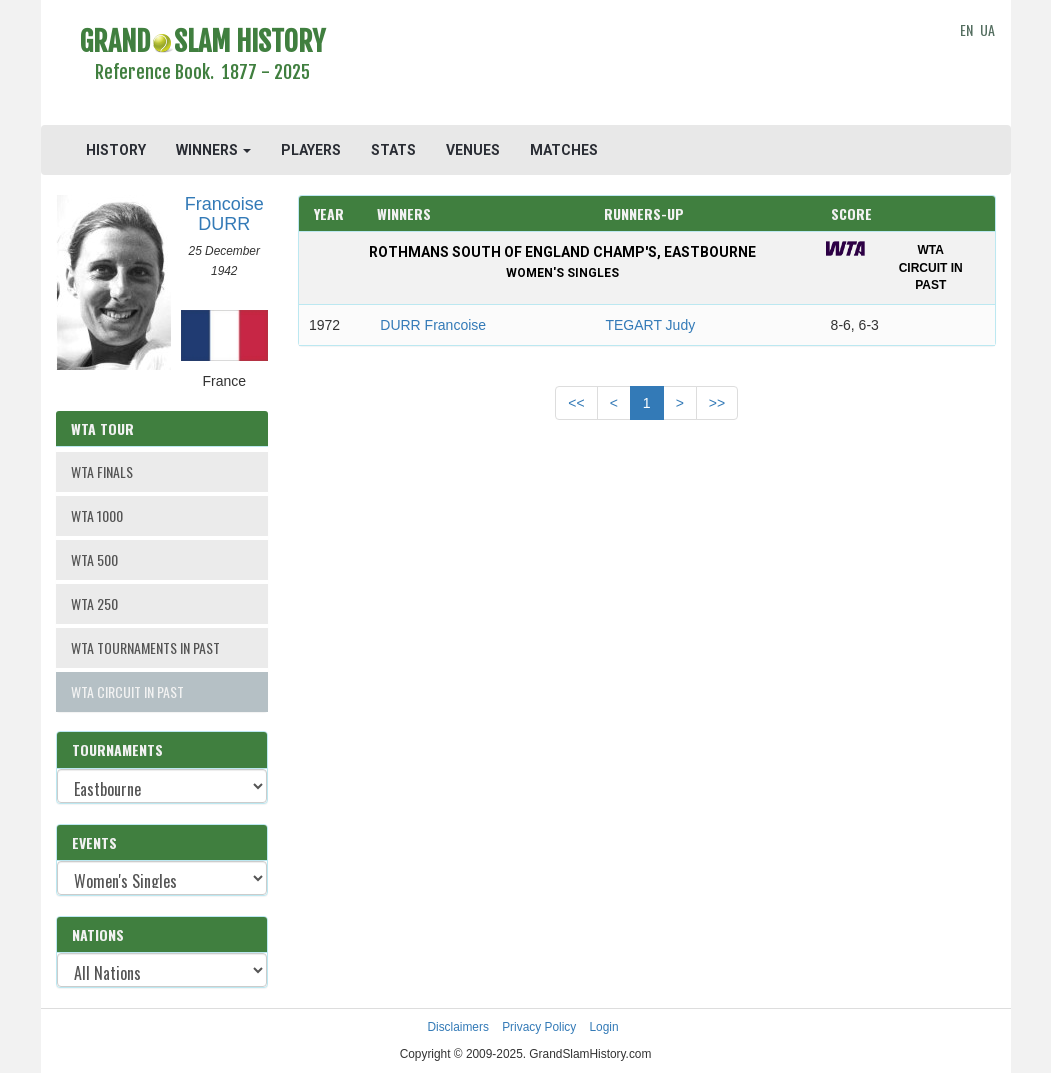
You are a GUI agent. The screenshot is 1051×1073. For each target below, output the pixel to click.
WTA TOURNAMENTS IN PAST (145, 647)
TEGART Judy (650, 325)
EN (966, 29)
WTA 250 (94, 603)
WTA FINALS (102, 471)
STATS (393, 150)
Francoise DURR (224, 214)
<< (576, 403)
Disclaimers (457, 1027)
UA (987, 29)
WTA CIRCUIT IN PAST (127, 691)
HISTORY (116, 150)
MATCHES (564, 150)
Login (604, 1027)
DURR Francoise (433, 325)
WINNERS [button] (213, 150)
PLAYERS (311, 150)
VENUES (473, 150)
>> (717, 403)
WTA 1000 (97, 515)
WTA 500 (94, 559)
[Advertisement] (647, 65)
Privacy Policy (539, 1027)
